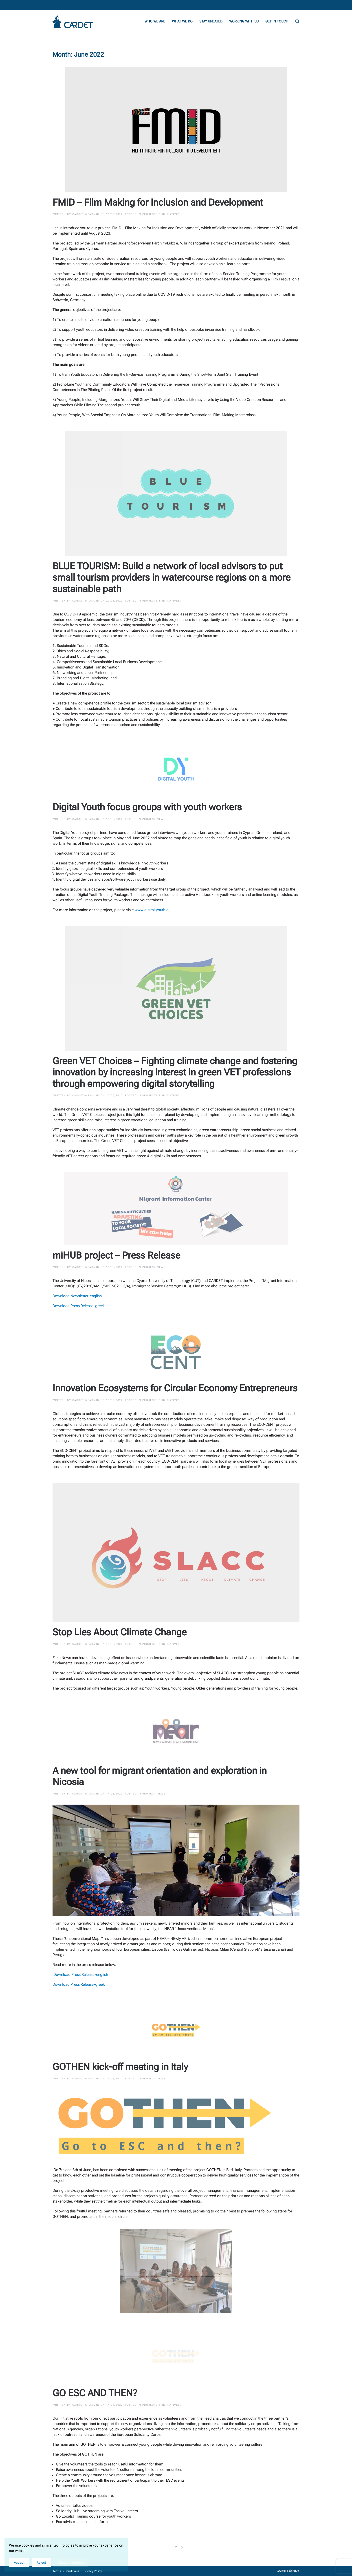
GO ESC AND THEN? (95, 2392)
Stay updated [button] (210, 21)
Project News (154, 819)
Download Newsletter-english (77, 1296)
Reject (41, 2562)
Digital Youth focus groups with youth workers (147, 807)
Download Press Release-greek (79, 1306)
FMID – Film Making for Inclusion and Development (158, 202)
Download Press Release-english (80, 1974)
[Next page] (182, 2547)
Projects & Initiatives (161, 214)
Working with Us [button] (244, 21)
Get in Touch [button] (276, 21)
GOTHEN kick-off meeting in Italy (120, 2066)
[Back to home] (73, 21)
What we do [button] (182, 21)
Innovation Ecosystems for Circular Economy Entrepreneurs (175, 1388)
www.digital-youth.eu (152, 910)
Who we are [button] (155, 21)
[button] (297, 21)
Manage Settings (71, 2562)
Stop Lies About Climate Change (120, 1632)
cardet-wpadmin (85, 214)
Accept (19, 2562)
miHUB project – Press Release (116, 1255)
